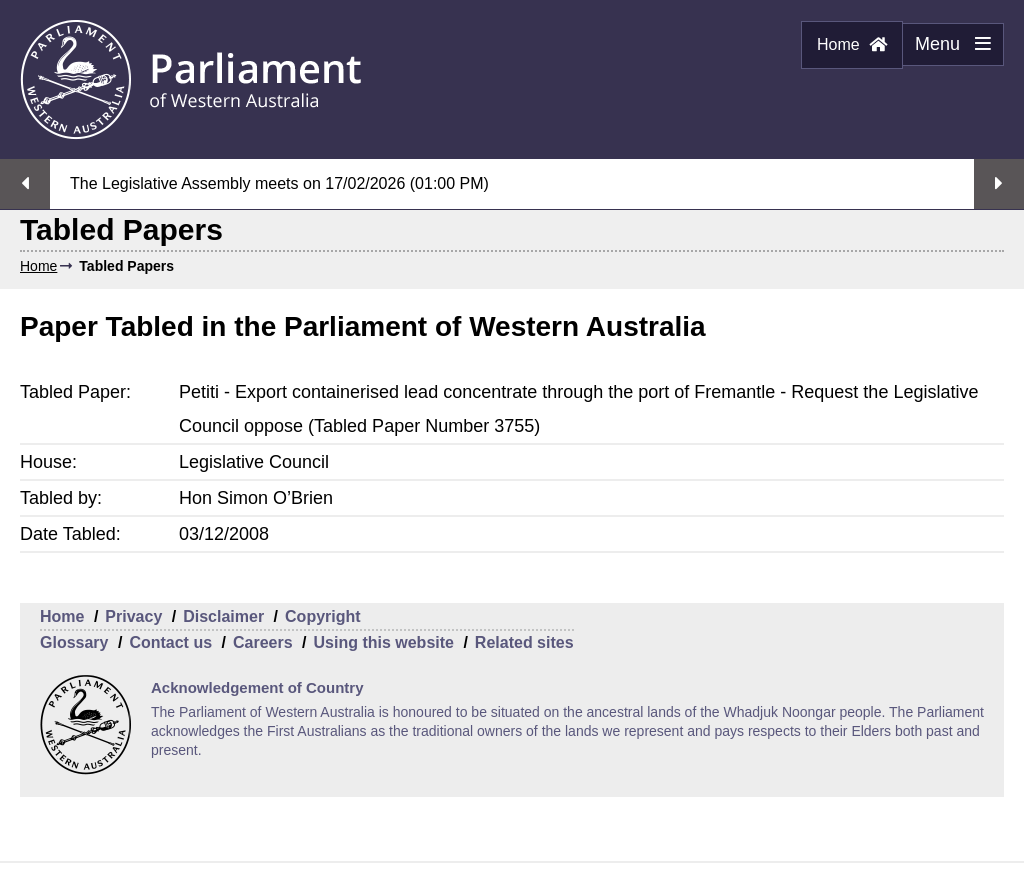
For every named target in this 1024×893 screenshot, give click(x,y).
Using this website (383, 642)
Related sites (524, 642)
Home (852, 44)
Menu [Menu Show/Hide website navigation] (946, 50)
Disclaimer (223, 616)
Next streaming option (999, 184)
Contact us (170, 642)
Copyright (323, 616)
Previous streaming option (25, 184)
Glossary (74, 642)
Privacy (133, 616)
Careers (263, 642)
